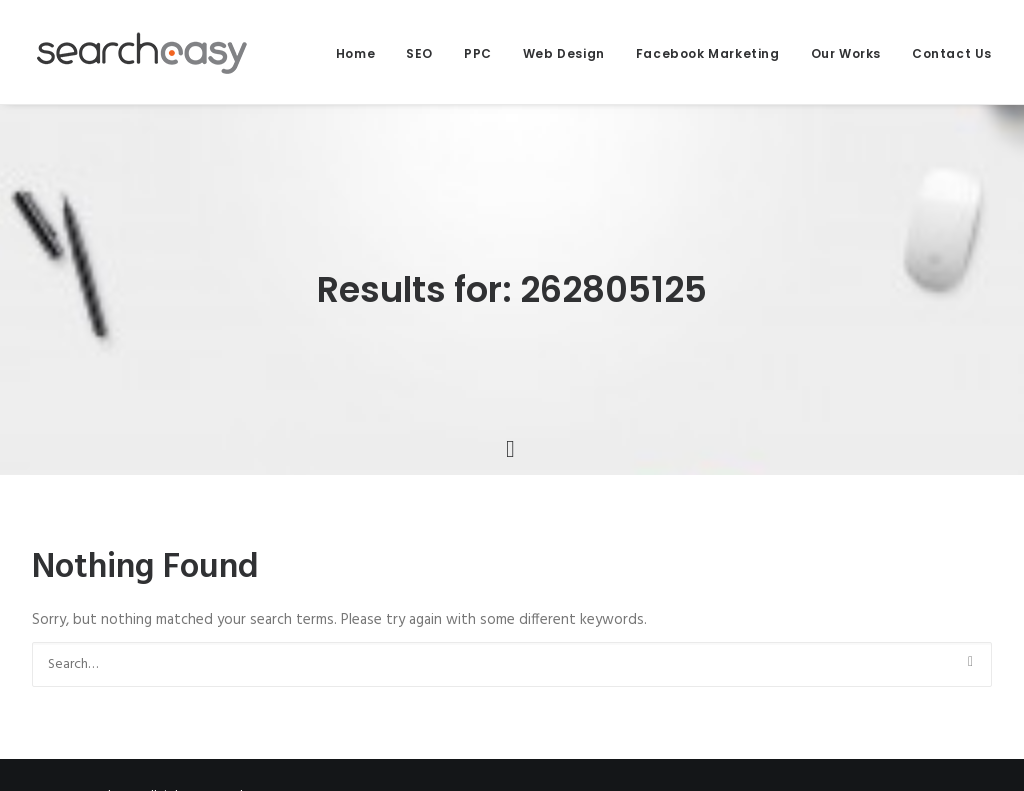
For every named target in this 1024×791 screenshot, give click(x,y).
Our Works (846, 53)
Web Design (564, 53)
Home (355, 53)
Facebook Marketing (708, 53)
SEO (419, 53)
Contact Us (952, 53)
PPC (478, 53)
